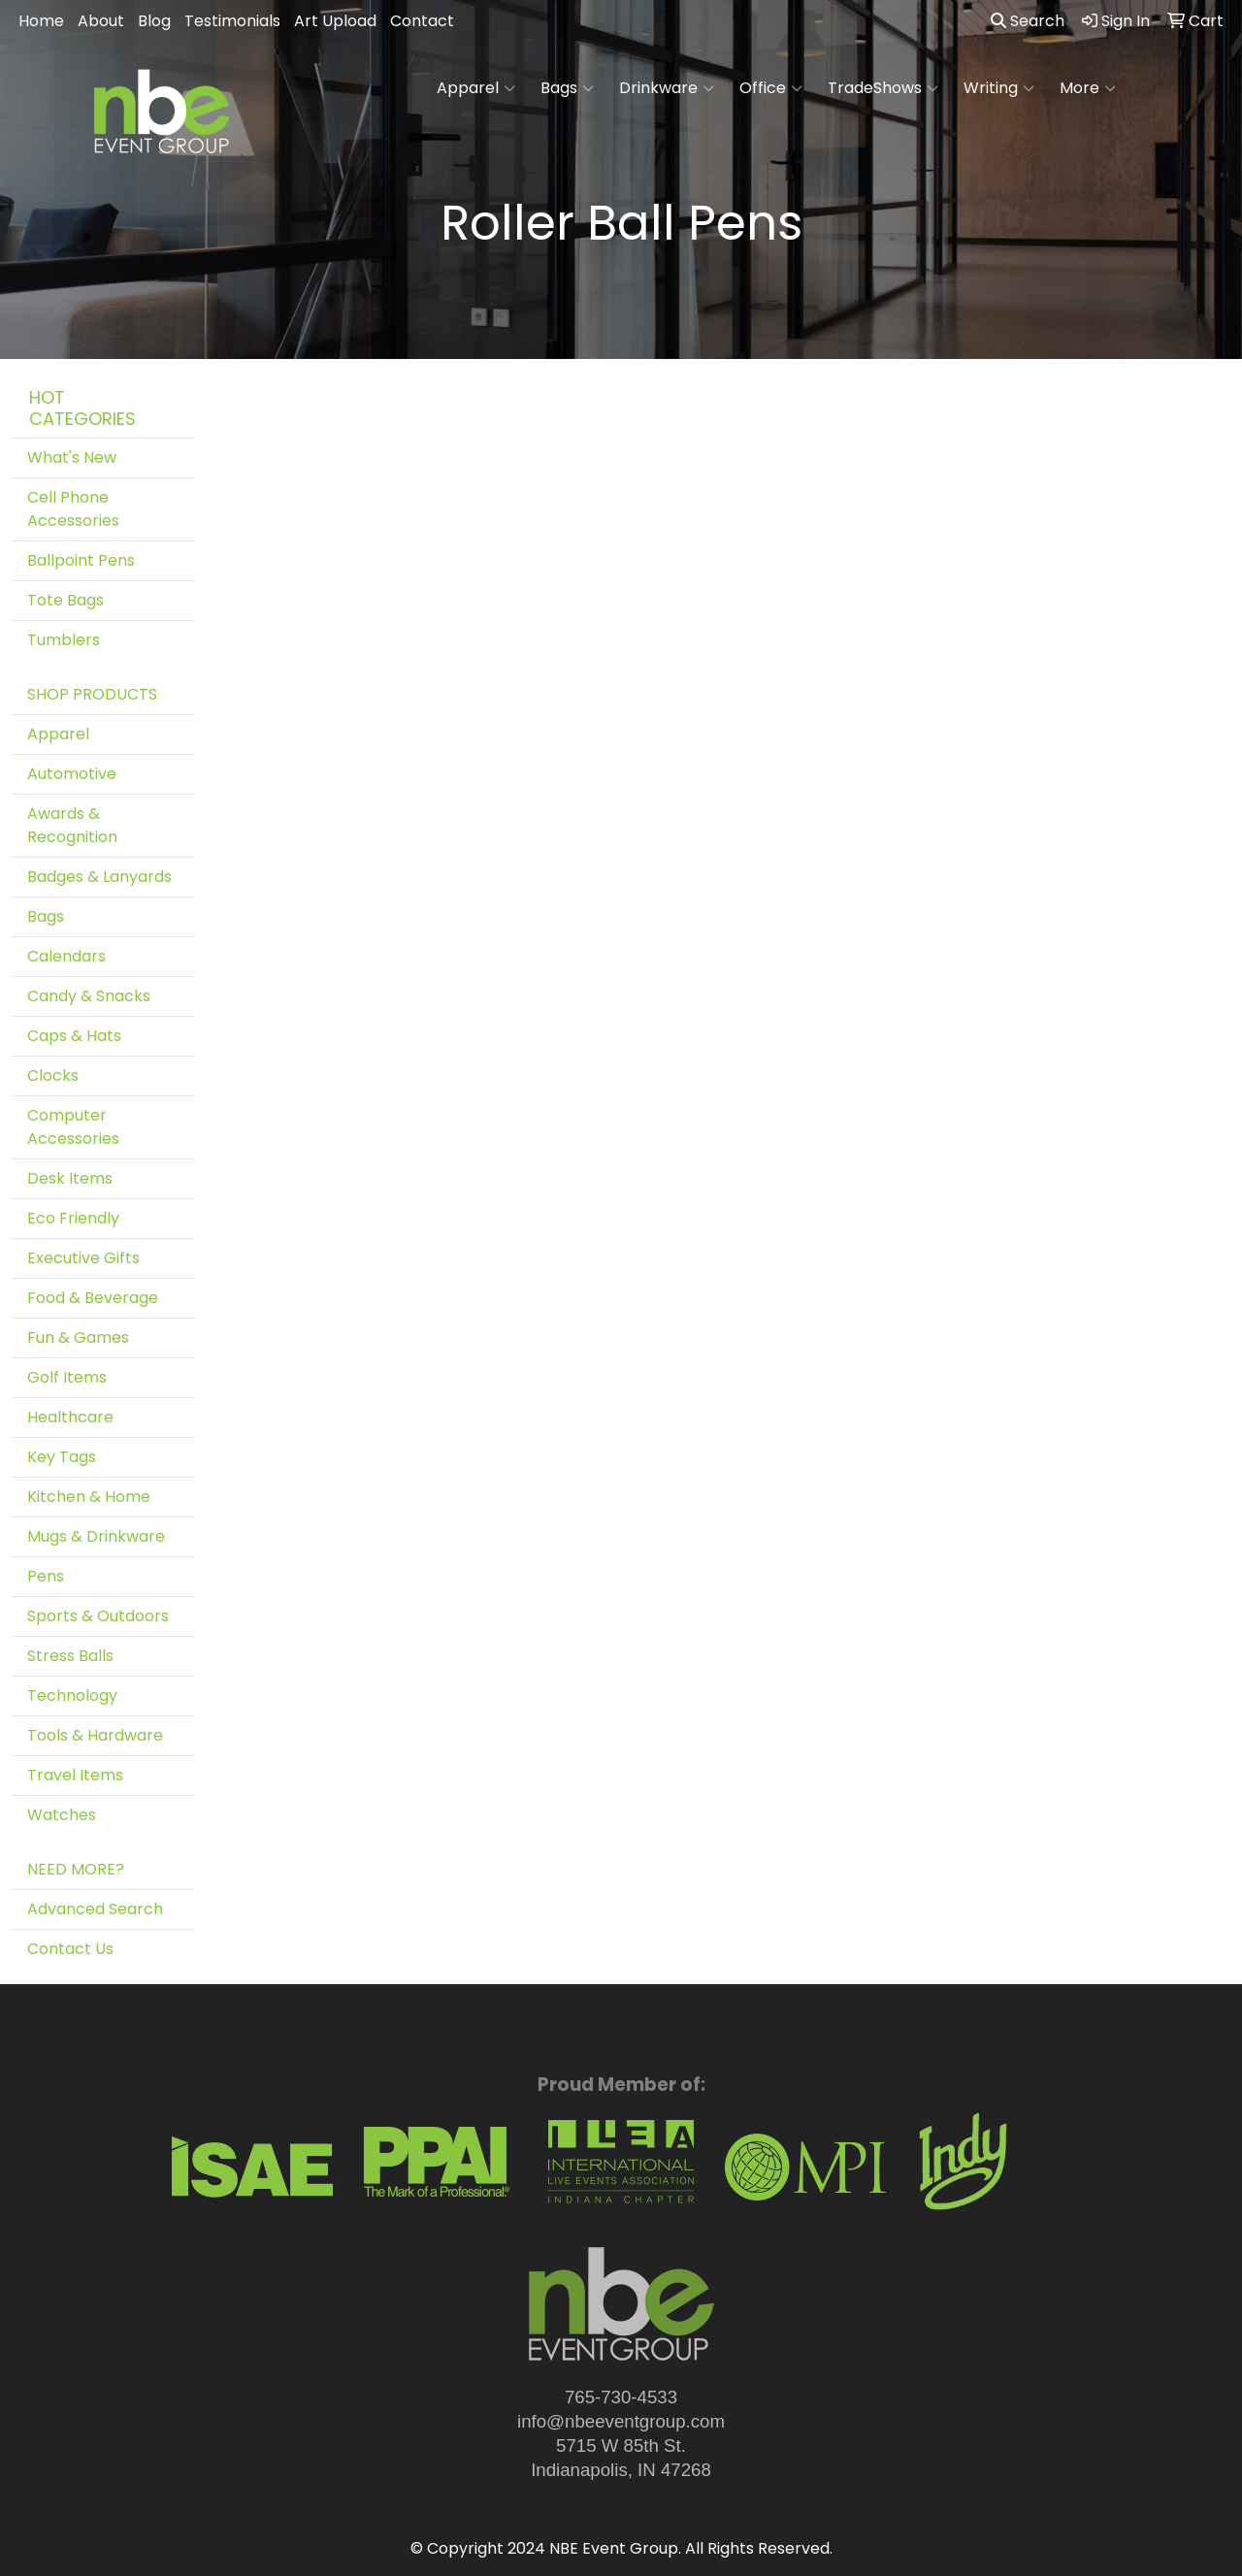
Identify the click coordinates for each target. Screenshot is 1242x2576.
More (1088, 88)
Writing (999, 88)
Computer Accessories (73, 1127)
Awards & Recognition (72, 825)
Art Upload (335, 21)
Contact (422, 21)
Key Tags (61, 1457)
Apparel (476, 88)
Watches (61, 1815)
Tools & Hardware (95, 1735)
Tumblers (63, 640)
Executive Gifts (83, 1258)
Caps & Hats (74, 1036)
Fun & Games (78, 1337)
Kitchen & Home (88, 1496)
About (101, 21)
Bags (567, 88)
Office (770, 88)
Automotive (71, 774)
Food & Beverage (92, 1298)
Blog (154, 21)
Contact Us (70, 1949)
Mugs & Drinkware (96, 1536)
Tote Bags (65, 600)
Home (41, 21)
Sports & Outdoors (98, 1616)
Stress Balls (70, 1656)
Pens (45, 1576)
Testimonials (232, 21)
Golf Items (67, 1377)
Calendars (66, 956)
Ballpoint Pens (81, 560)
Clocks (53, 1075)
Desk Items (70, 1178)
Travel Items (75, 1775)
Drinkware (666, 88)
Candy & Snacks (88, 996)
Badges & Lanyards (99, 876)
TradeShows (883, 88)
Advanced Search (95, 1909)
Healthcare (70, 1417)
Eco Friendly (73, 1218)
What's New (71, 457)
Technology (72, 1695)
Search (1027, 21)
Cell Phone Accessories (73, 509)
